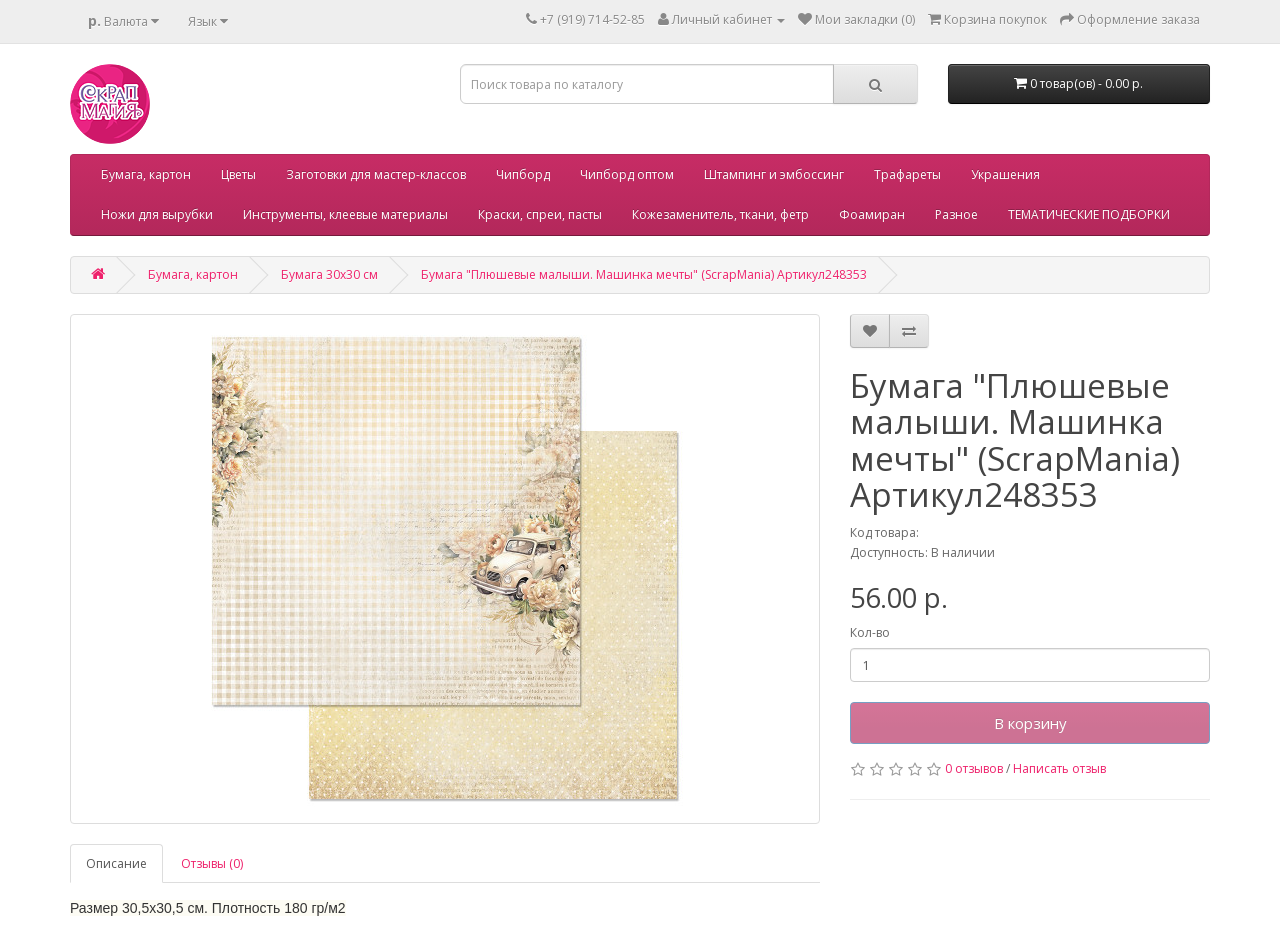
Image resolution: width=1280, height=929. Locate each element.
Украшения (1005, 174)
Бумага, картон (146, 174)
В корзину (1030, 723)
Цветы (238, 174)
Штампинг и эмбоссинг (774, 174)
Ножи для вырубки (157, 214)
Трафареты (907, 174)
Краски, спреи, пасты (540, 214)
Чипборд (523, 174)
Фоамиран (872, 214)
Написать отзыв (1059, 768)
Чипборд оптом (627, 174)
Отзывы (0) (212, 863)
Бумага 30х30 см (329, 274)
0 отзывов (974, 768)
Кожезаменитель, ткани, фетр (720, 214)
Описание (116, 863)
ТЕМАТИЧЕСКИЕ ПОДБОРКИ (1089, 214)
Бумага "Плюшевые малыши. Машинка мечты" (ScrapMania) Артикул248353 (644, 274)
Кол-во (870, 632)
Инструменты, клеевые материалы (345, 214)
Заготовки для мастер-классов (376, 174)
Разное (956, 214)
